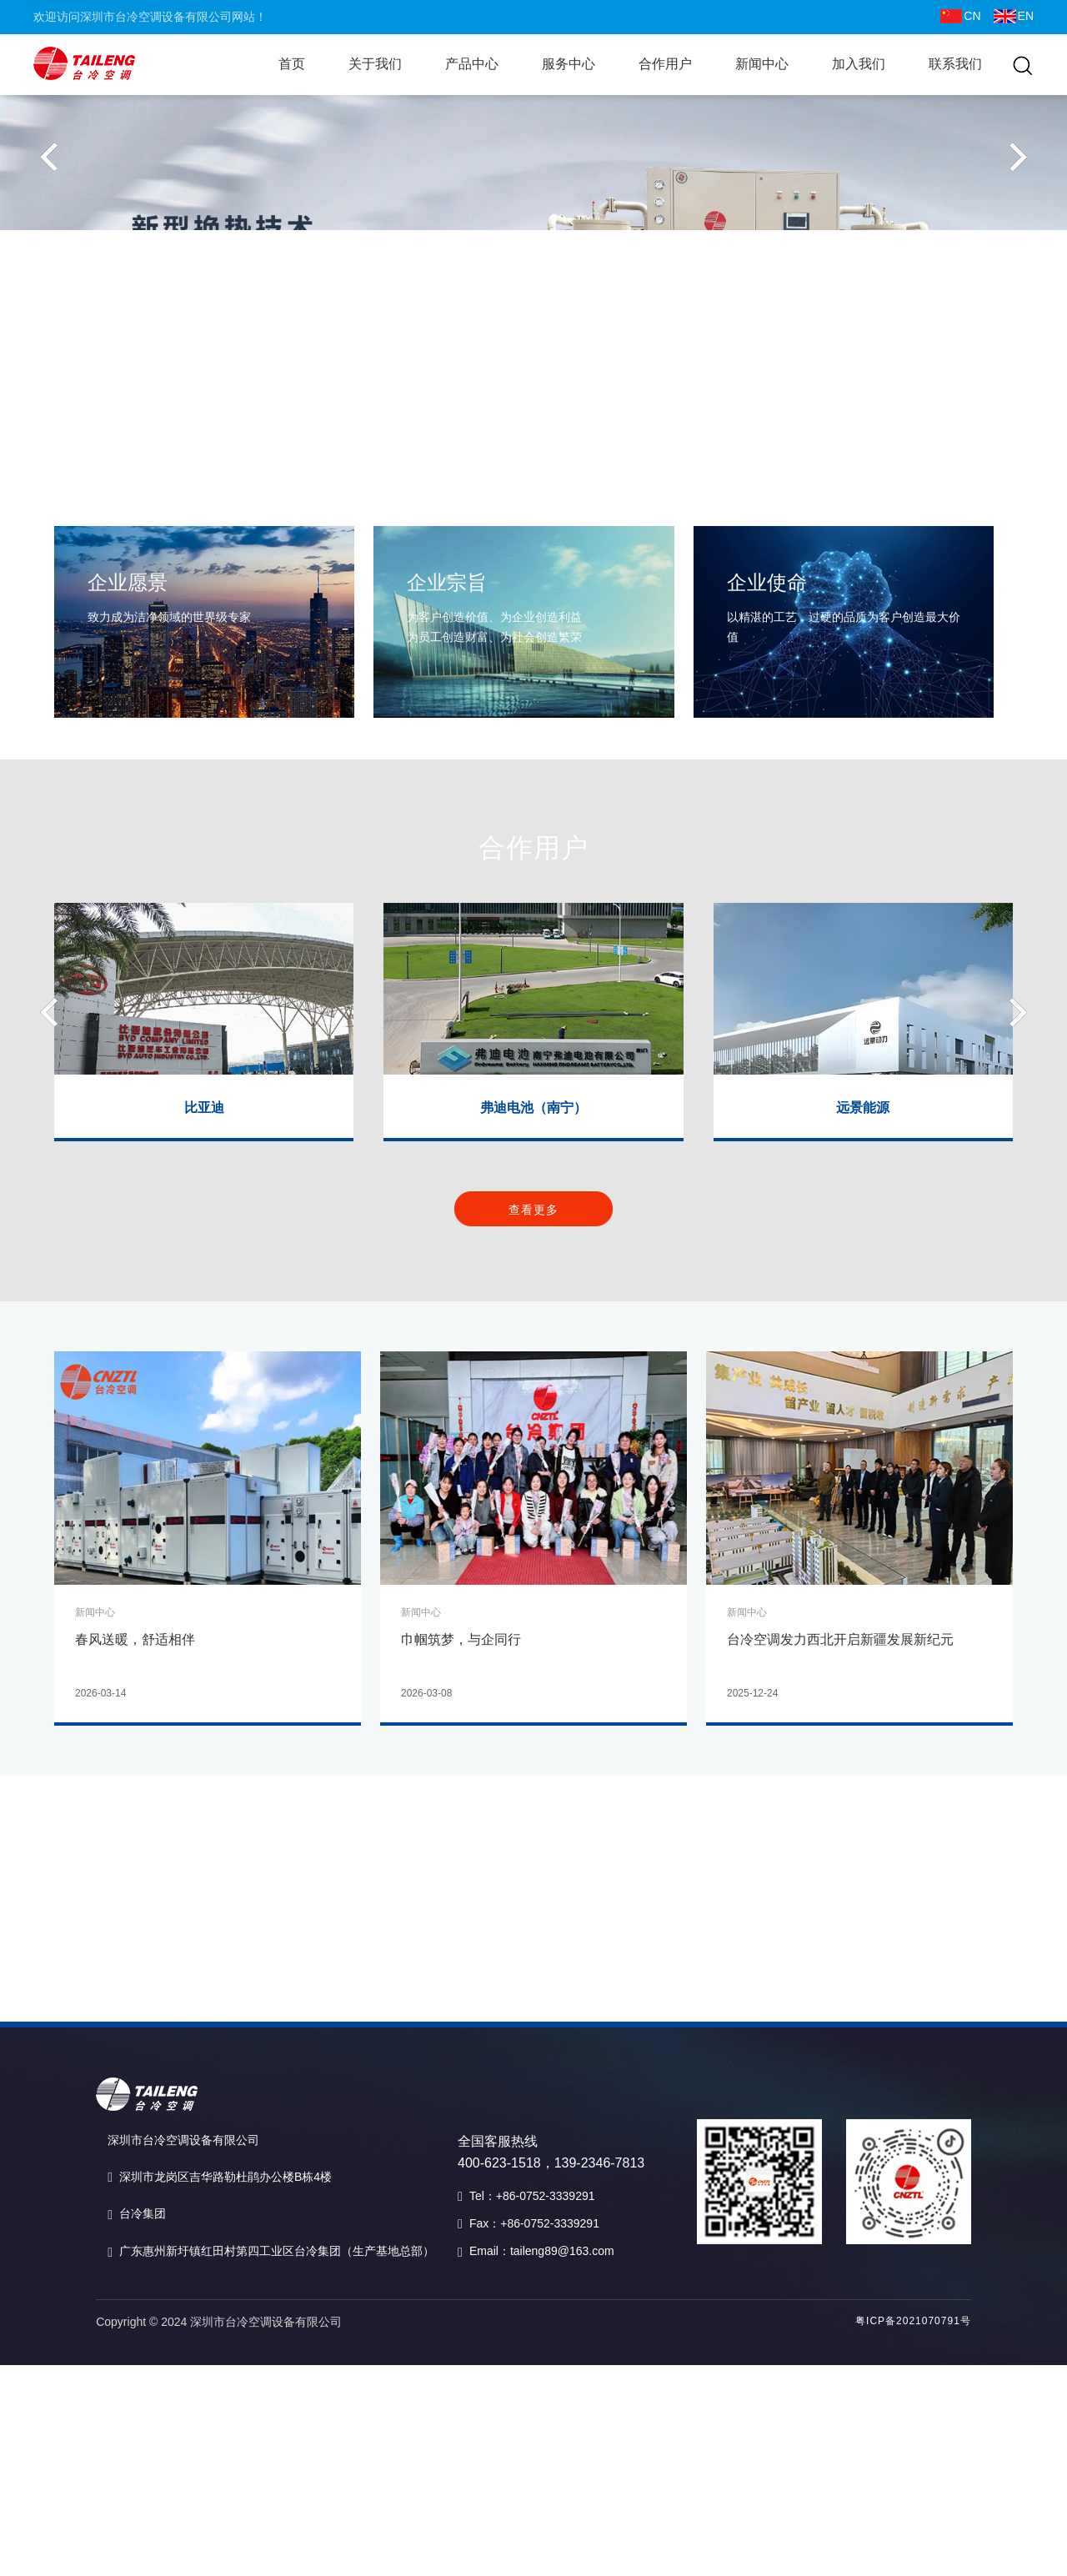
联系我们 (955, 64)
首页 (291, 64)
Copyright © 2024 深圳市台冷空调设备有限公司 (219, 2321)
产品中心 (471, 64)
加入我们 (858, 64)
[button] (49, 274)
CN (960, 16)
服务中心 (568, 64)
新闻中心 (762, 64)
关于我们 (375, 64)
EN (1014, 16)
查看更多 (533, 1250)
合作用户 (665, 64)
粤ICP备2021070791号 (913, 2321)
